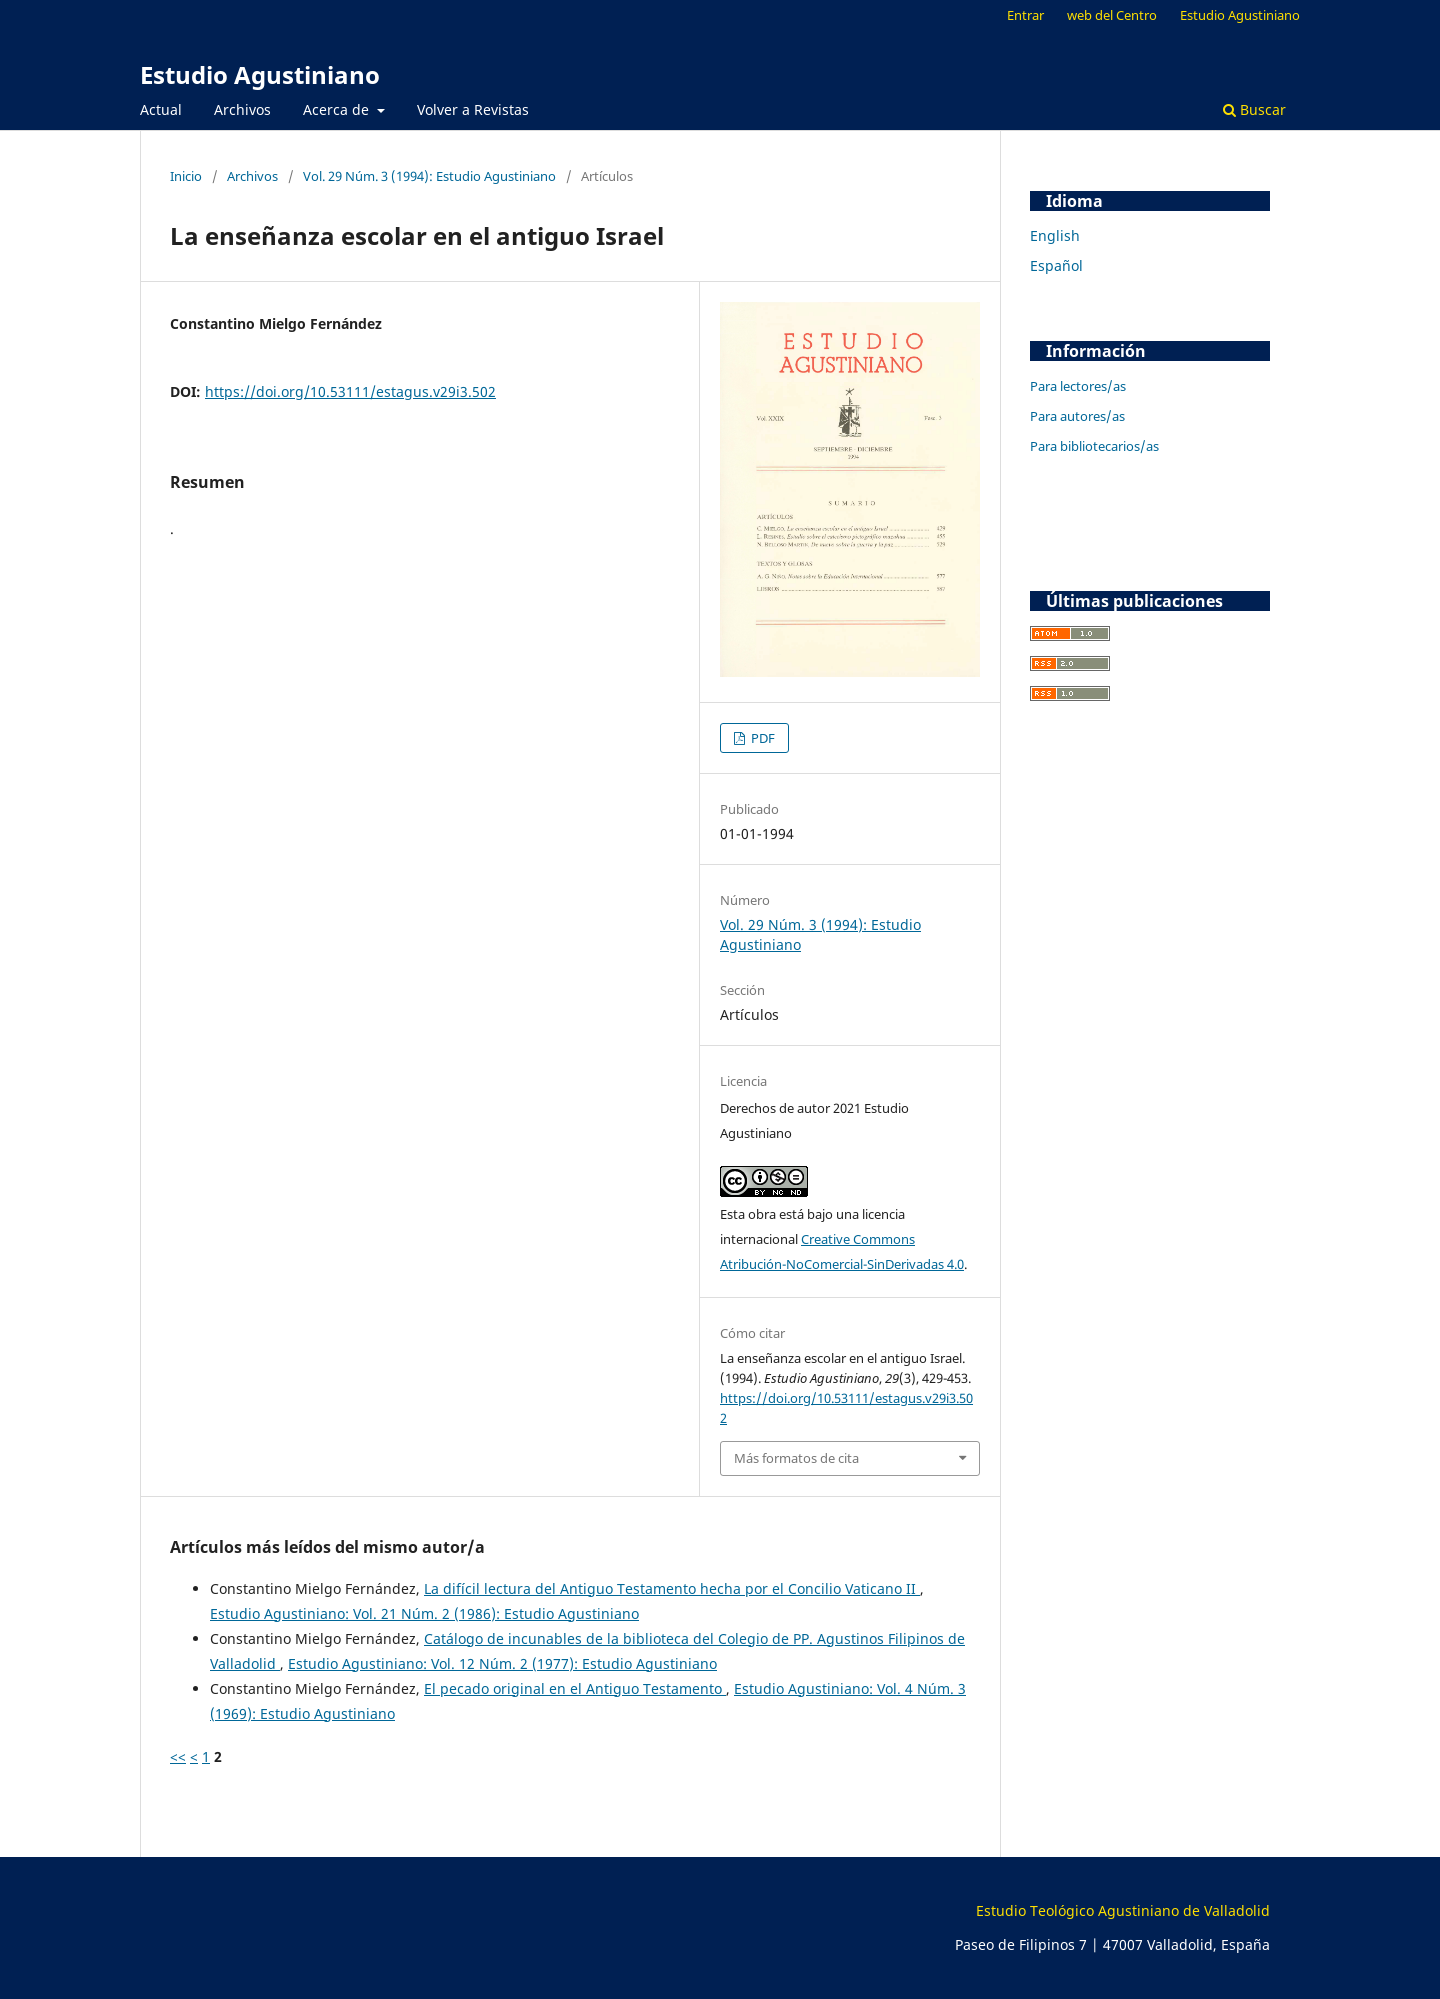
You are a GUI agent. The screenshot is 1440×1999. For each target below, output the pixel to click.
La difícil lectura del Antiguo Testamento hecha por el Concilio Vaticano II (672, 1588)
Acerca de (338, 109)
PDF (761, 738)
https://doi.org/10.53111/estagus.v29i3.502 (350, 391)
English (1055, 235)
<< (178, 1756)
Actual (161, 109)
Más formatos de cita (796, 1458)
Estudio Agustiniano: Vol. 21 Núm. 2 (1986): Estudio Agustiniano (424, 1613)
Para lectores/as (1078, 386)
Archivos (242, 109)
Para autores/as (1077, 416)
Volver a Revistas (473, 109)
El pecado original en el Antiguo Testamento (575, 1688)
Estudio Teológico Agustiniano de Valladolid (1123, 1910)
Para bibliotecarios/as (1094, 446)
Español (1056, 265)
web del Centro (1112, 15)
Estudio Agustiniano (260, 74)
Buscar (1254, 109)
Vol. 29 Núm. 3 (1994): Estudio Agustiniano (429, 176)
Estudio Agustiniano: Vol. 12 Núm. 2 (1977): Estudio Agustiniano (502, 1663)
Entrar (1025, 15)
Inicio (186, 176)
